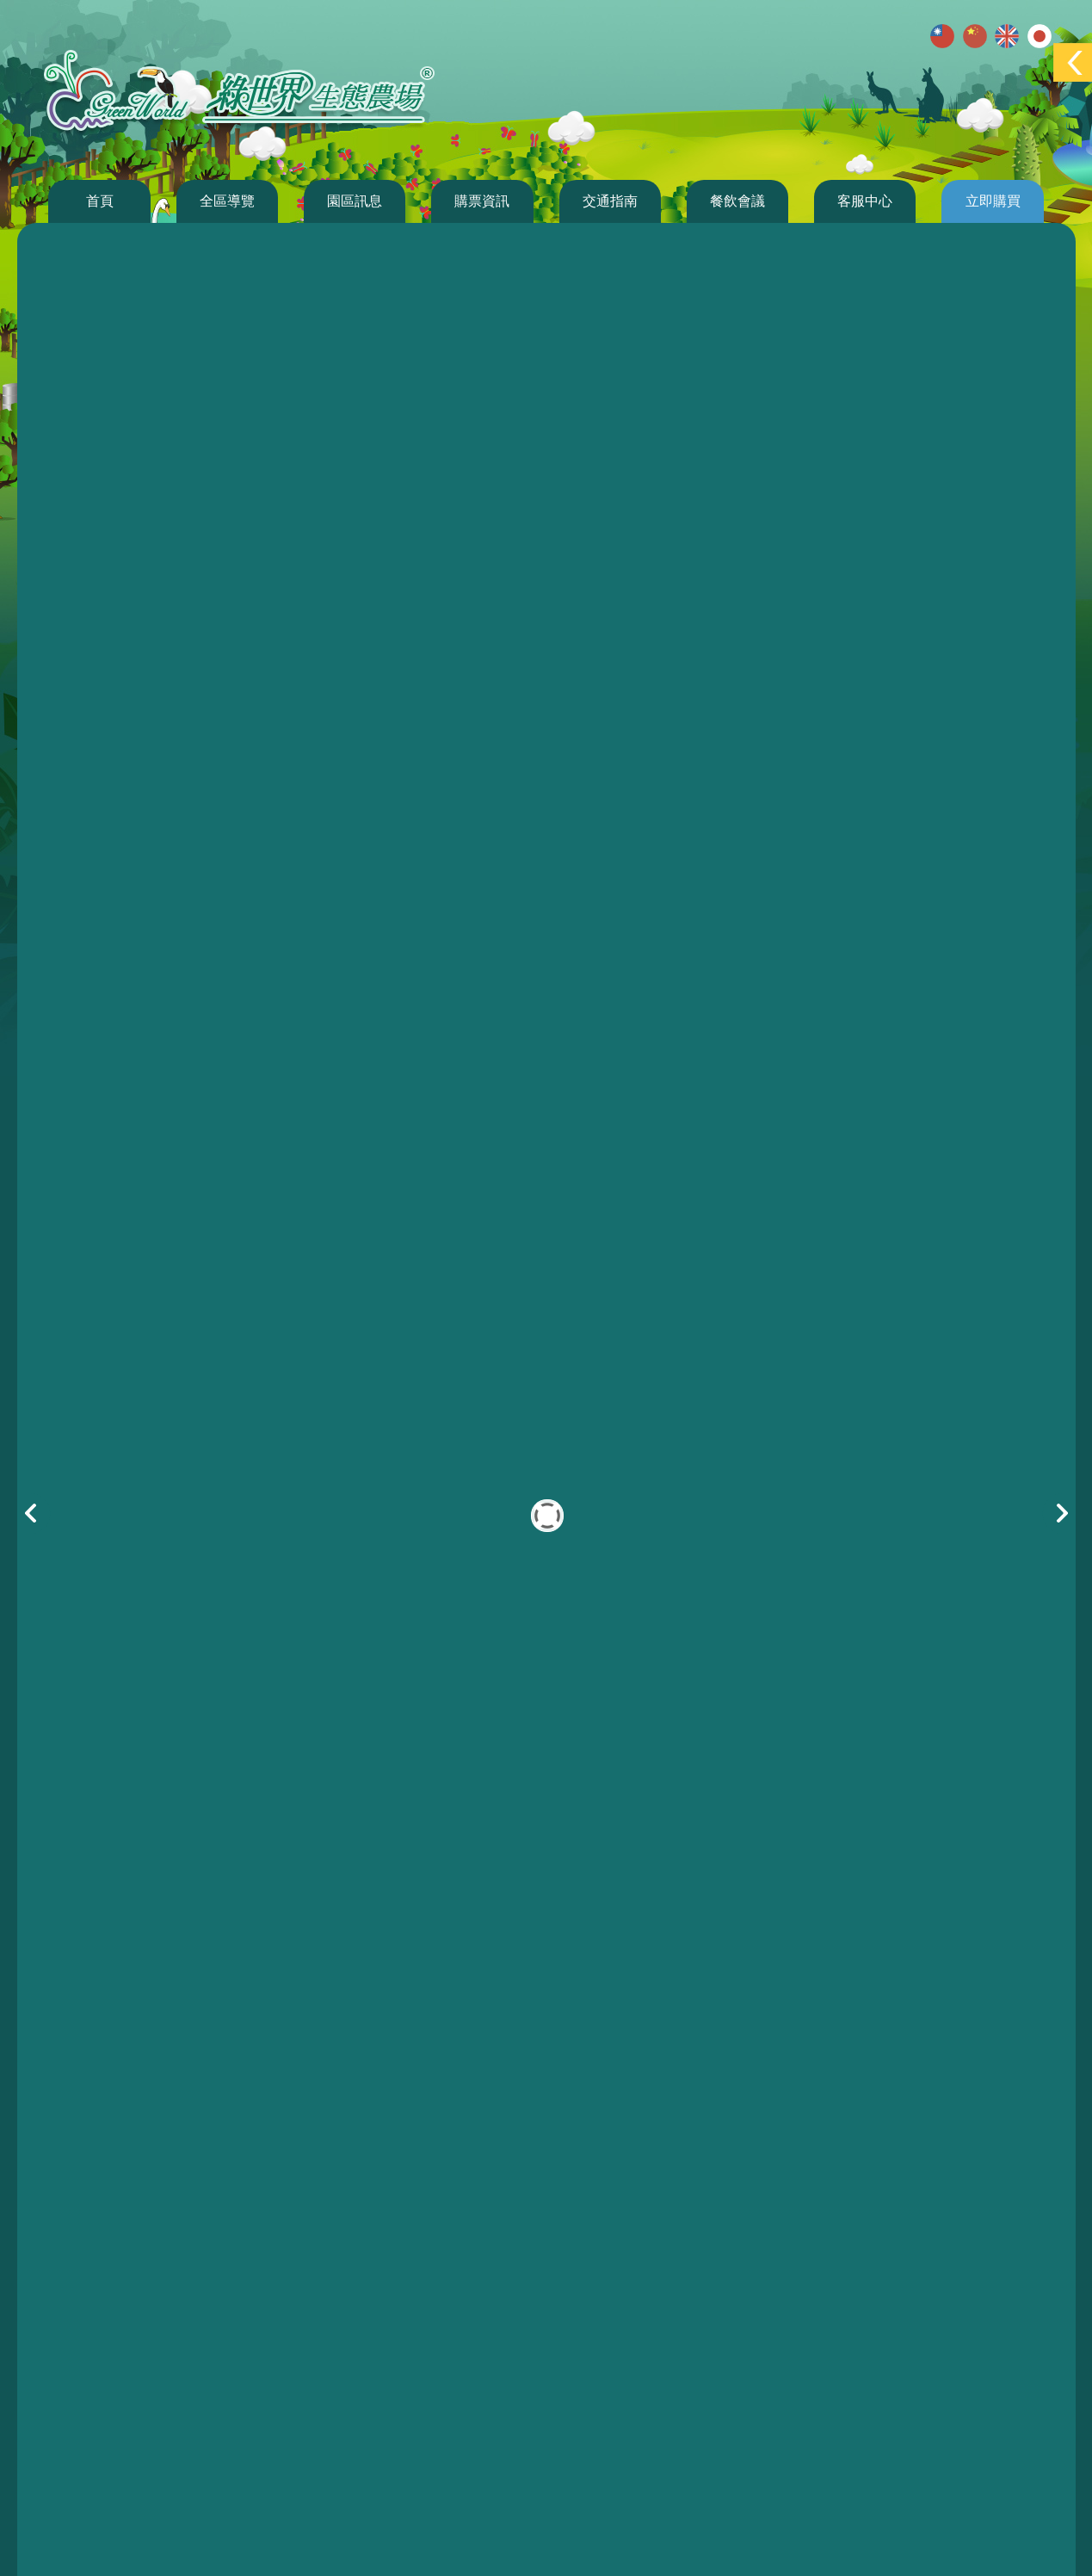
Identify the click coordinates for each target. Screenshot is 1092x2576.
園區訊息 (354, 201)
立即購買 (993, 201)
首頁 (100, 201)
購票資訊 (481, 201)
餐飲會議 (737, 201)
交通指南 (610, 201)
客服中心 (864, 201)
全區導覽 (227, 201)
